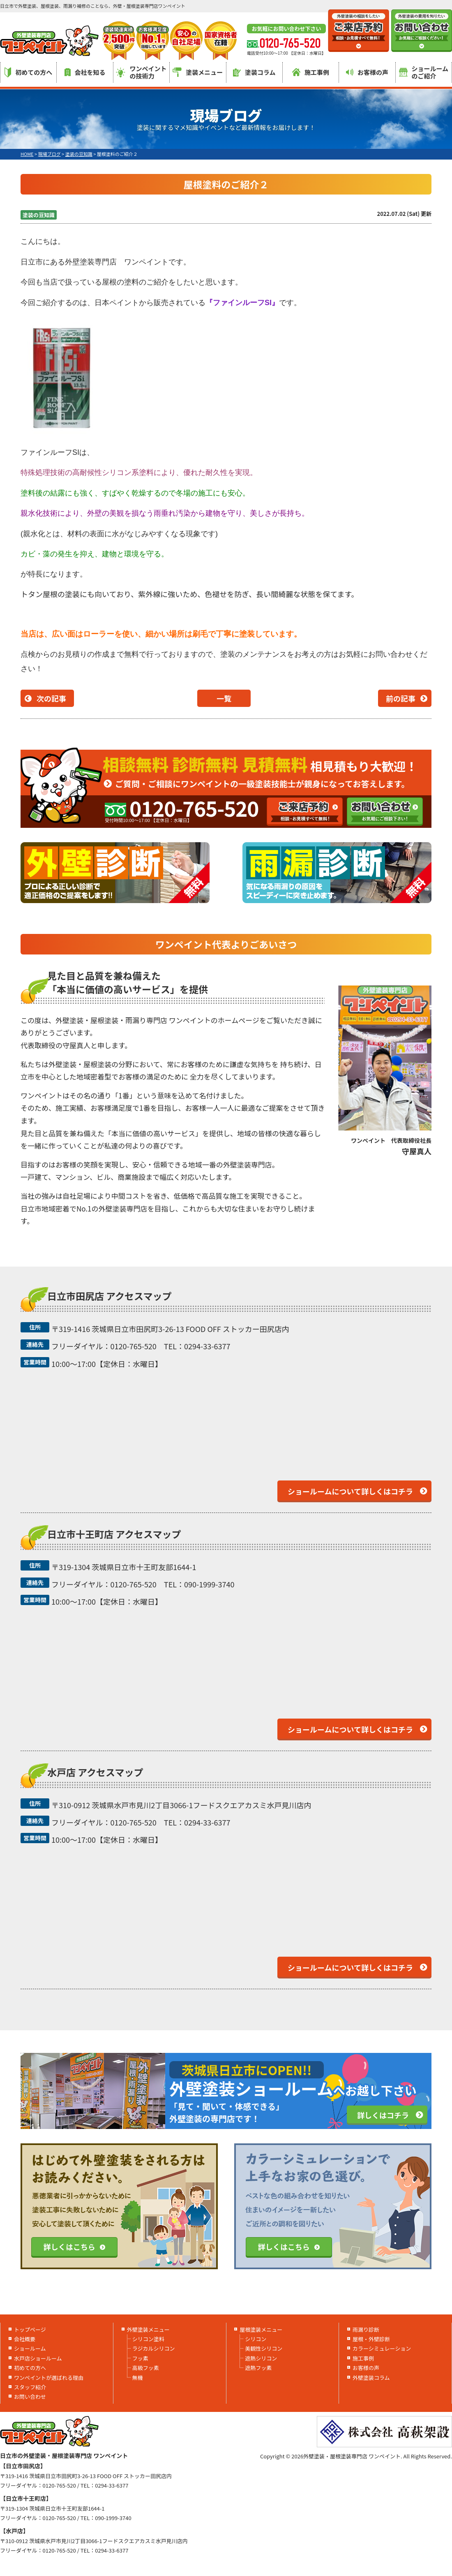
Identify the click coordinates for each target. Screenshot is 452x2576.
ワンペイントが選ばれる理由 (48, 2377)
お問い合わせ (30, 2396)
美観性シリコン (263, 2348)
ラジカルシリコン (153, 2348)
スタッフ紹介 (30, 2387)
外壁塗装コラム (371, 2377)
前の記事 (400, 698)
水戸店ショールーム (38, 2358)
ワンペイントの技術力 (141, 72)
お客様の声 (367, 72)
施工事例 (310, 72)
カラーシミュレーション (382, 2348)
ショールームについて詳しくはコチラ (350, 1491)
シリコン (255, 2339)
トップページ (30, 2329)
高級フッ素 (145, 2368)
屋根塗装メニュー (261, 2329)
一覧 (224, 698)
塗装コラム (254, 72)
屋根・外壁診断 (371, 2339)
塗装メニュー (198, 72)
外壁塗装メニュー (148, 2329)
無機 (137, 2377)
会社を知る (85, 72)
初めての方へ (28, 72)
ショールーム (30, 2348)
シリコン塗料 (148, 2339)
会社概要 (24, 2339)
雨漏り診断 (366, 2329)
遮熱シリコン (261, 2358)
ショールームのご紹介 (424, 72)
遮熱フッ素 (258, 2368)
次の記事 (51, 698)
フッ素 (140, 2358)
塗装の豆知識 (39, 215)
